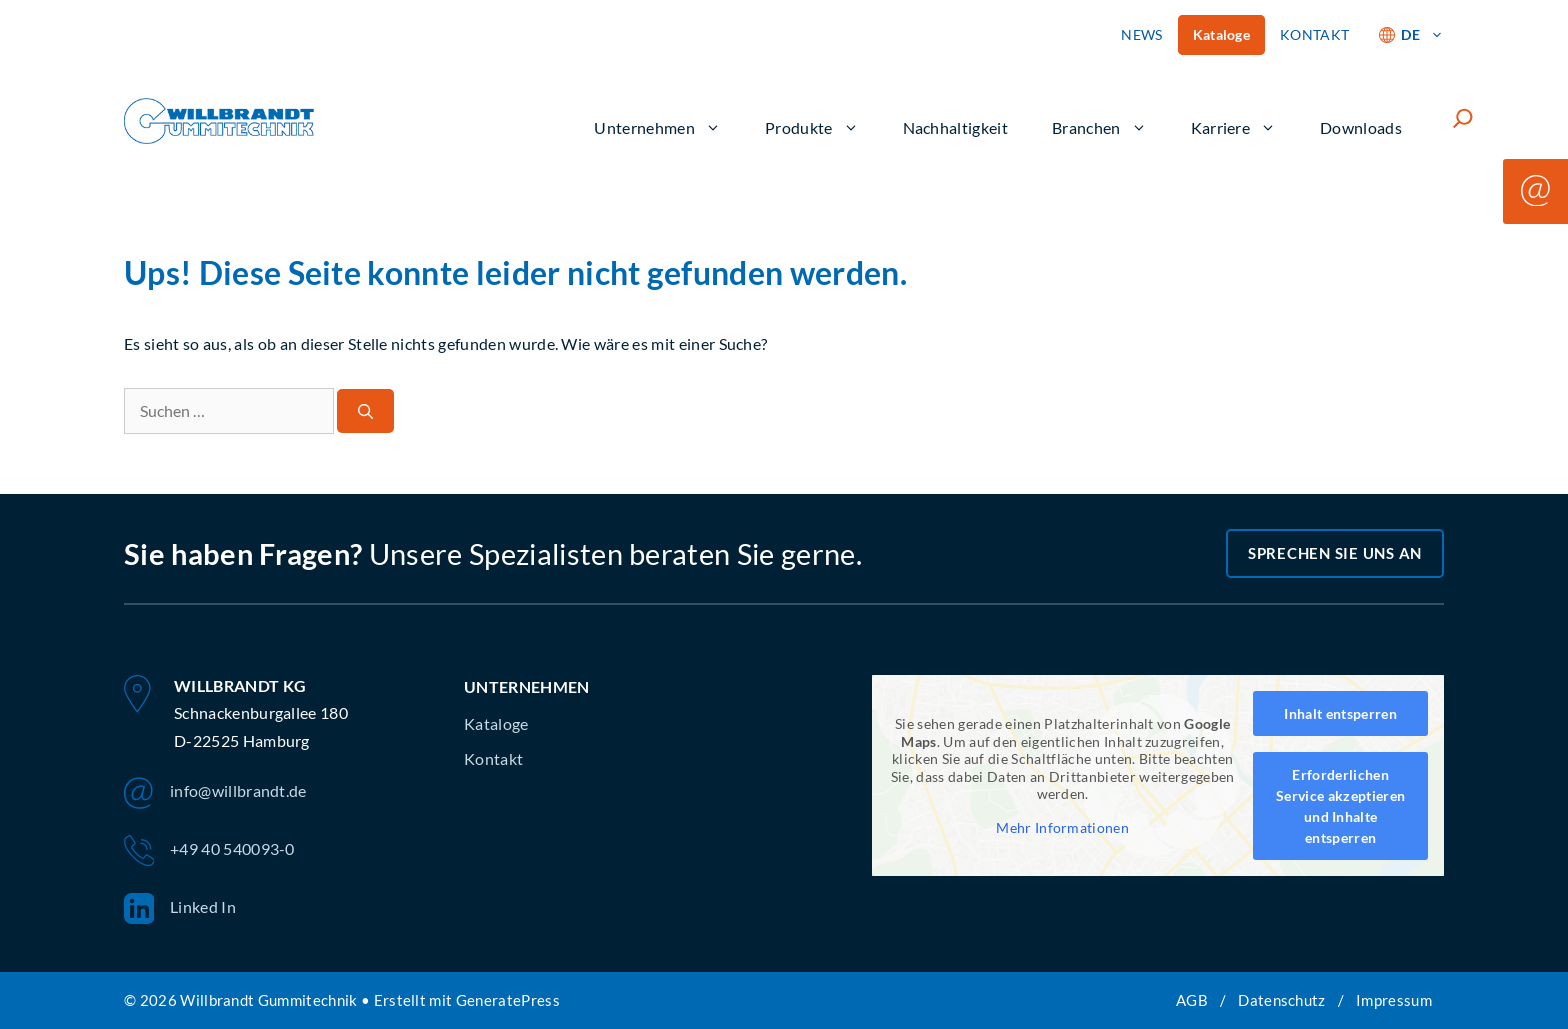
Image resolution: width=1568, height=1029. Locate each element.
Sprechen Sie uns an (1335, 553)
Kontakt (493, 758)
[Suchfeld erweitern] (1463, 118)
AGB (1192, 1000)
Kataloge (1222, 34)
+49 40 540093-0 (209, 851)
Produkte (812, 128)
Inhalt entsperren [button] (1340, 713)
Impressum (1394, 1000)
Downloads (1361, 127)
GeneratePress (508, 1000)
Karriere (1234, 128)
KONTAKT (1314, 34)
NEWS (1141, 34)
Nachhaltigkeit (955, 127)
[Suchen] (365, 411)
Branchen (1099, 128)
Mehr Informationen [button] (1062, 827)
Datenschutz (1282, 1000)
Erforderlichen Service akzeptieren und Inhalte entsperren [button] (1340, 806)
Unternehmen (657, 128)
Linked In (180, 909)
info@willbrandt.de (215, 793)
